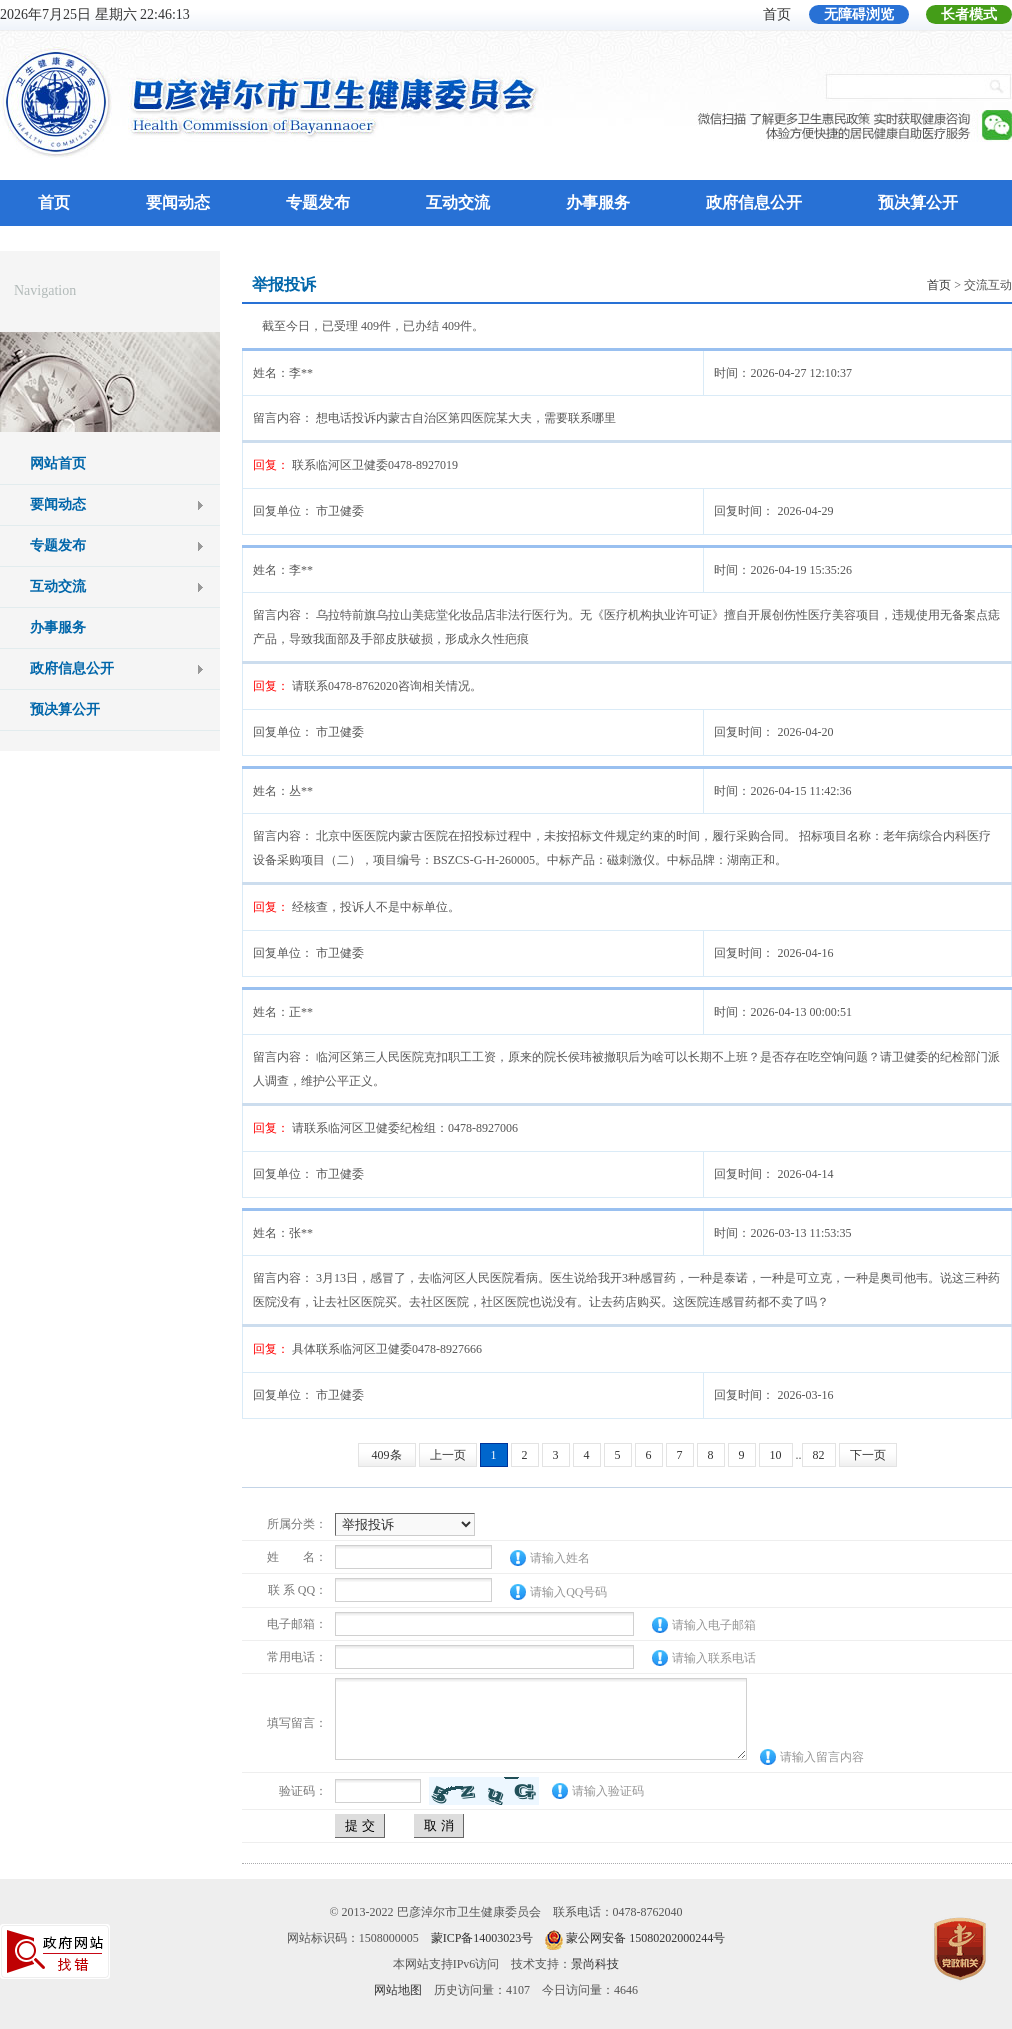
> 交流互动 (969, 285)
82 (819, 1455)
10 (776, 1455)
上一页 (448, 1455)
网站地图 (398, 1990)
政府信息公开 (754, 202)
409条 (387, 1455)
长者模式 (969, 14)
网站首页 (58, 463)
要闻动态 (178, 202)
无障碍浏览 (859, 14)
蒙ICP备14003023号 (482, 1938)
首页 (777, 14)
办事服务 (598, 202)
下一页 (868, 1455)
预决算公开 (918, 202)
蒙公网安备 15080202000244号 (645, 1938)
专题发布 (318, 202)
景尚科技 (595, 1964)
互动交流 (458, 202)
